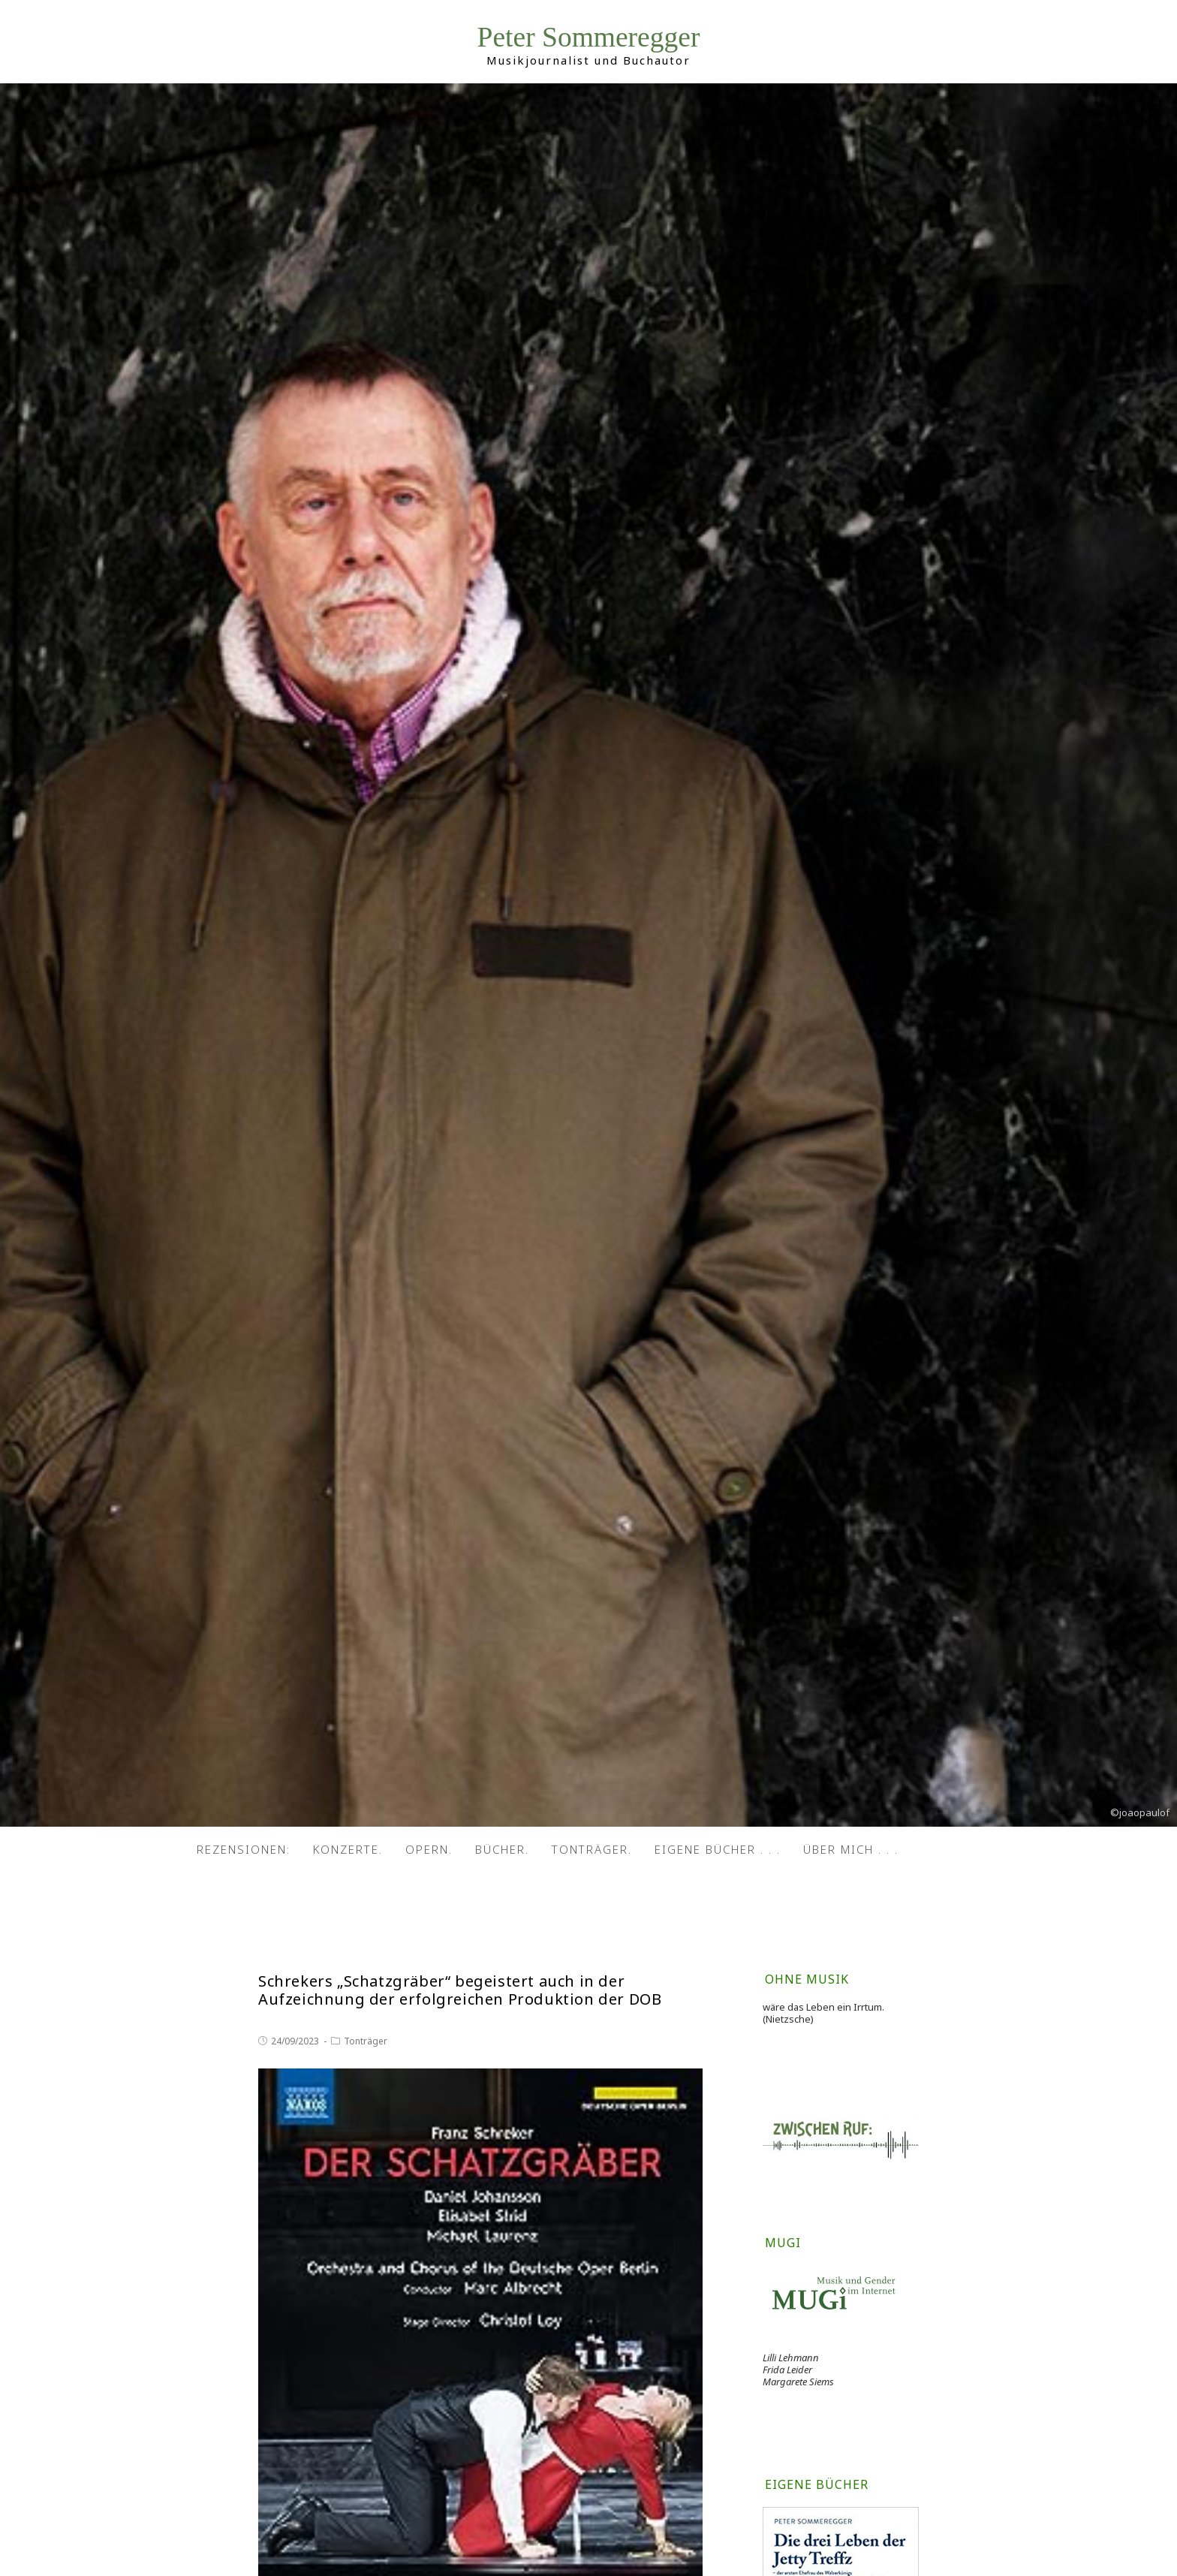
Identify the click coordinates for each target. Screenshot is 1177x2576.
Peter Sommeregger (588, 37)
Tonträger (365, 2041)
